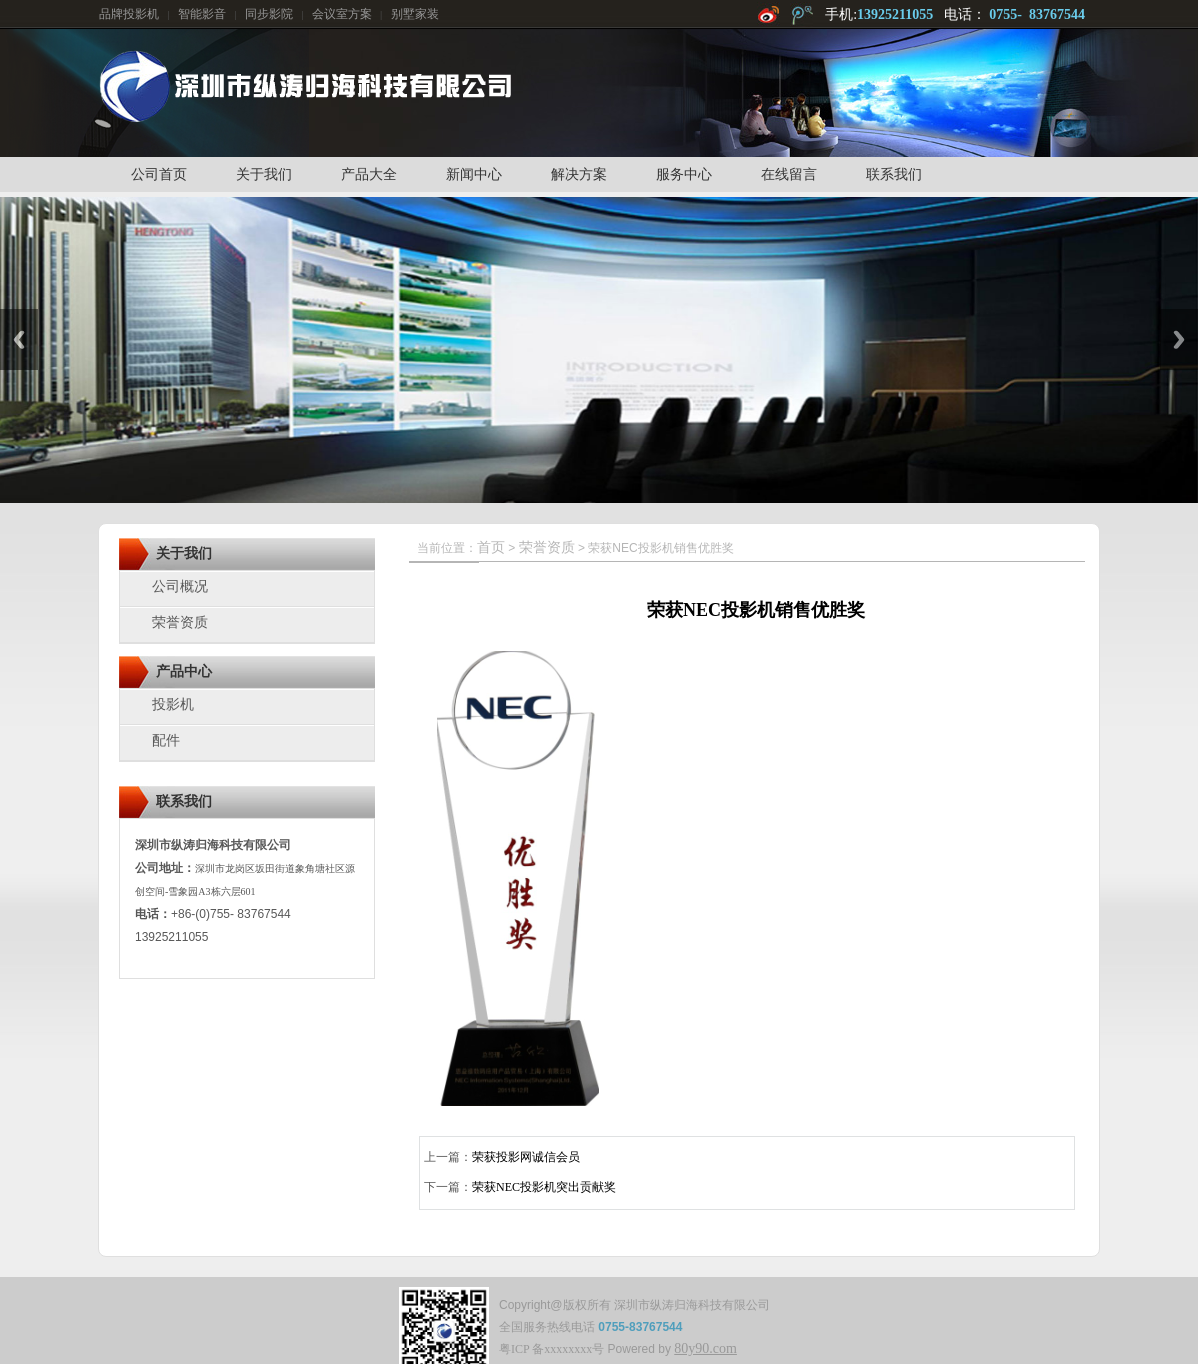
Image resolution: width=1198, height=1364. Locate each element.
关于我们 (264, 174)
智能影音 (202, 14)
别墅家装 (415, 14)
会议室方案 (342, 14)
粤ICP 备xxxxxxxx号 (551, 1349)
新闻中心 (474, 174)
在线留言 (789, 174)
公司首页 (159, 174)
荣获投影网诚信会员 (526, 1157)
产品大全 (369, 174)
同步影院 (269, 14)
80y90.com (705, 1348)
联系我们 (894, 174)
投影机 (173, 704)
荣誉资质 (180, 622)
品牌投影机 (129, 14)
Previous (19, 339)
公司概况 (180, 586)
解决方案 (579, 174)
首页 (491, 547)
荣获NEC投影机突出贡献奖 (544, 1187)
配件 (166, 740)
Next (1179, 339)
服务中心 (684, 174)
